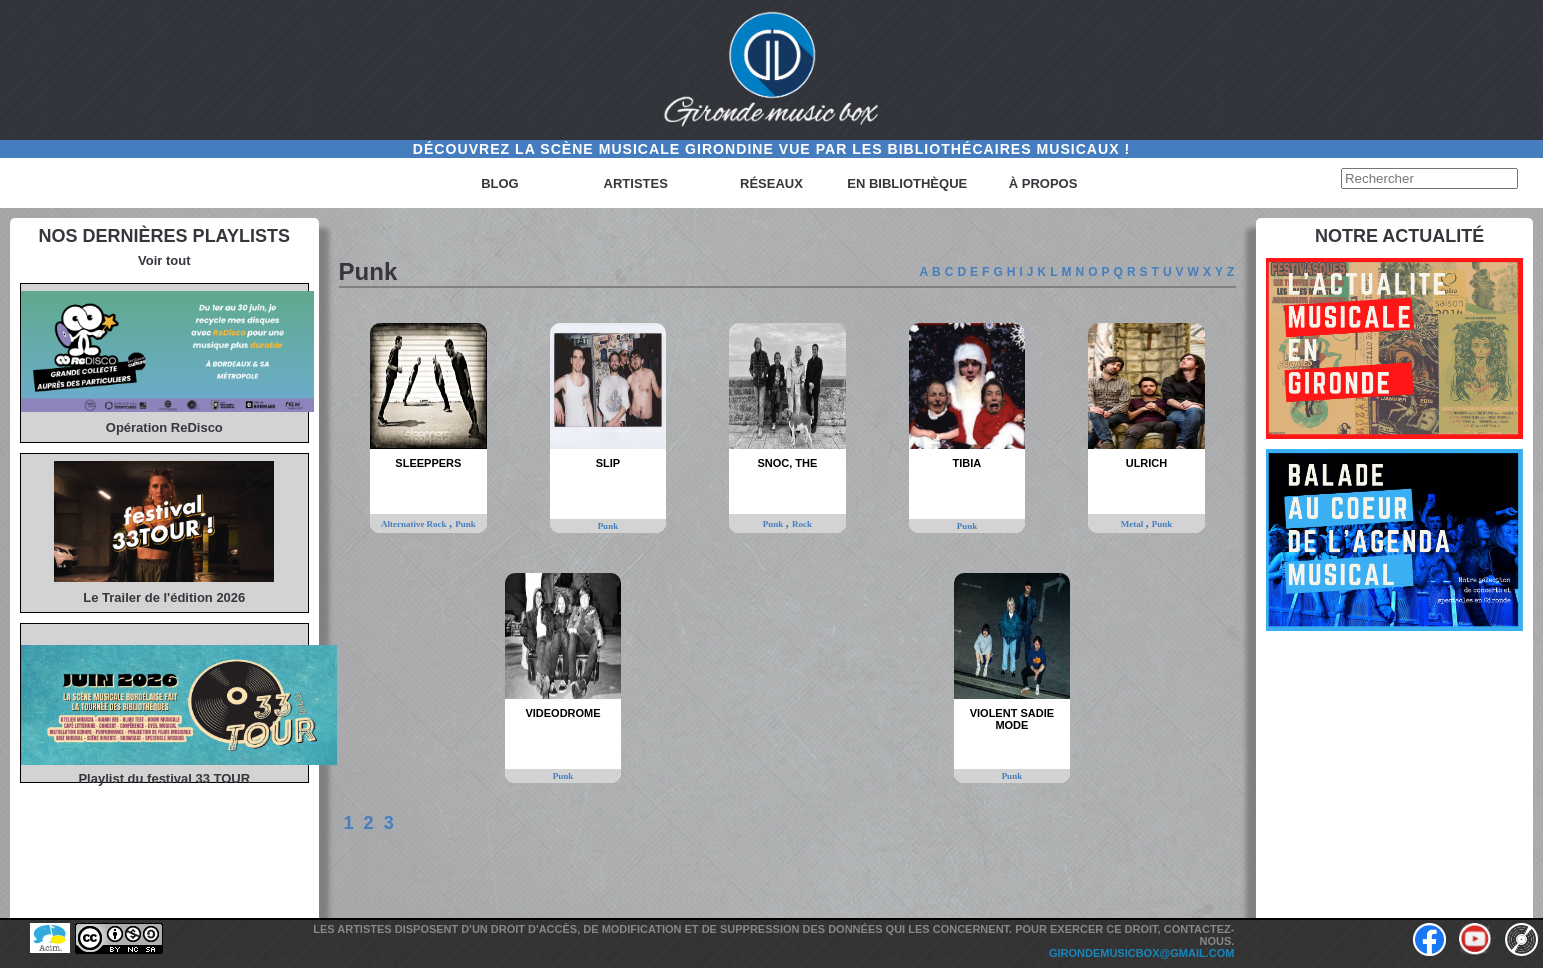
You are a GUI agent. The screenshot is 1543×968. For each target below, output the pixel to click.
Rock (802, 524)
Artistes (636, 183)
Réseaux (771, 183)
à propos (1043, 183)
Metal (1133, 524)
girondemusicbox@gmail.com (1142, 953)
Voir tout (164, 260)
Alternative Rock (415, 524)
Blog (500, 183)
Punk (465, 524)
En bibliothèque (907, 183)
